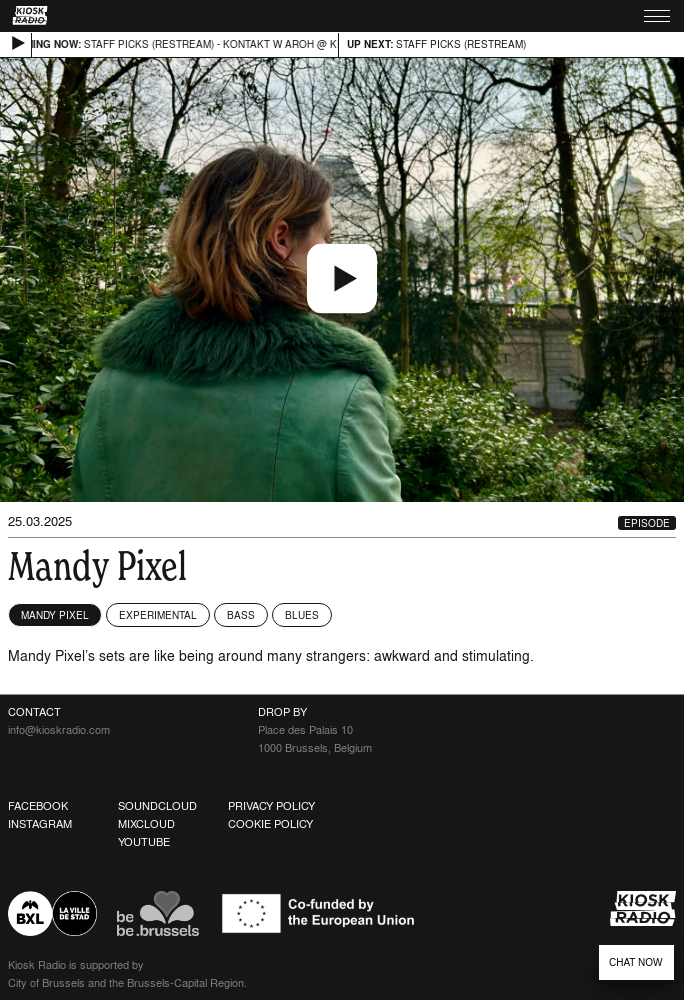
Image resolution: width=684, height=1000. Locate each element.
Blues (302, 615)
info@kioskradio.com (59, 730)
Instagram (40, 824)
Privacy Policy (271, 806)
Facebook (38, 806)
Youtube (144, 842)
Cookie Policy (270, 824)
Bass (241, 615)
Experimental (158, 615)
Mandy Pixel (55, 615)
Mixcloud (146, 824)
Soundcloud (157, 806)
